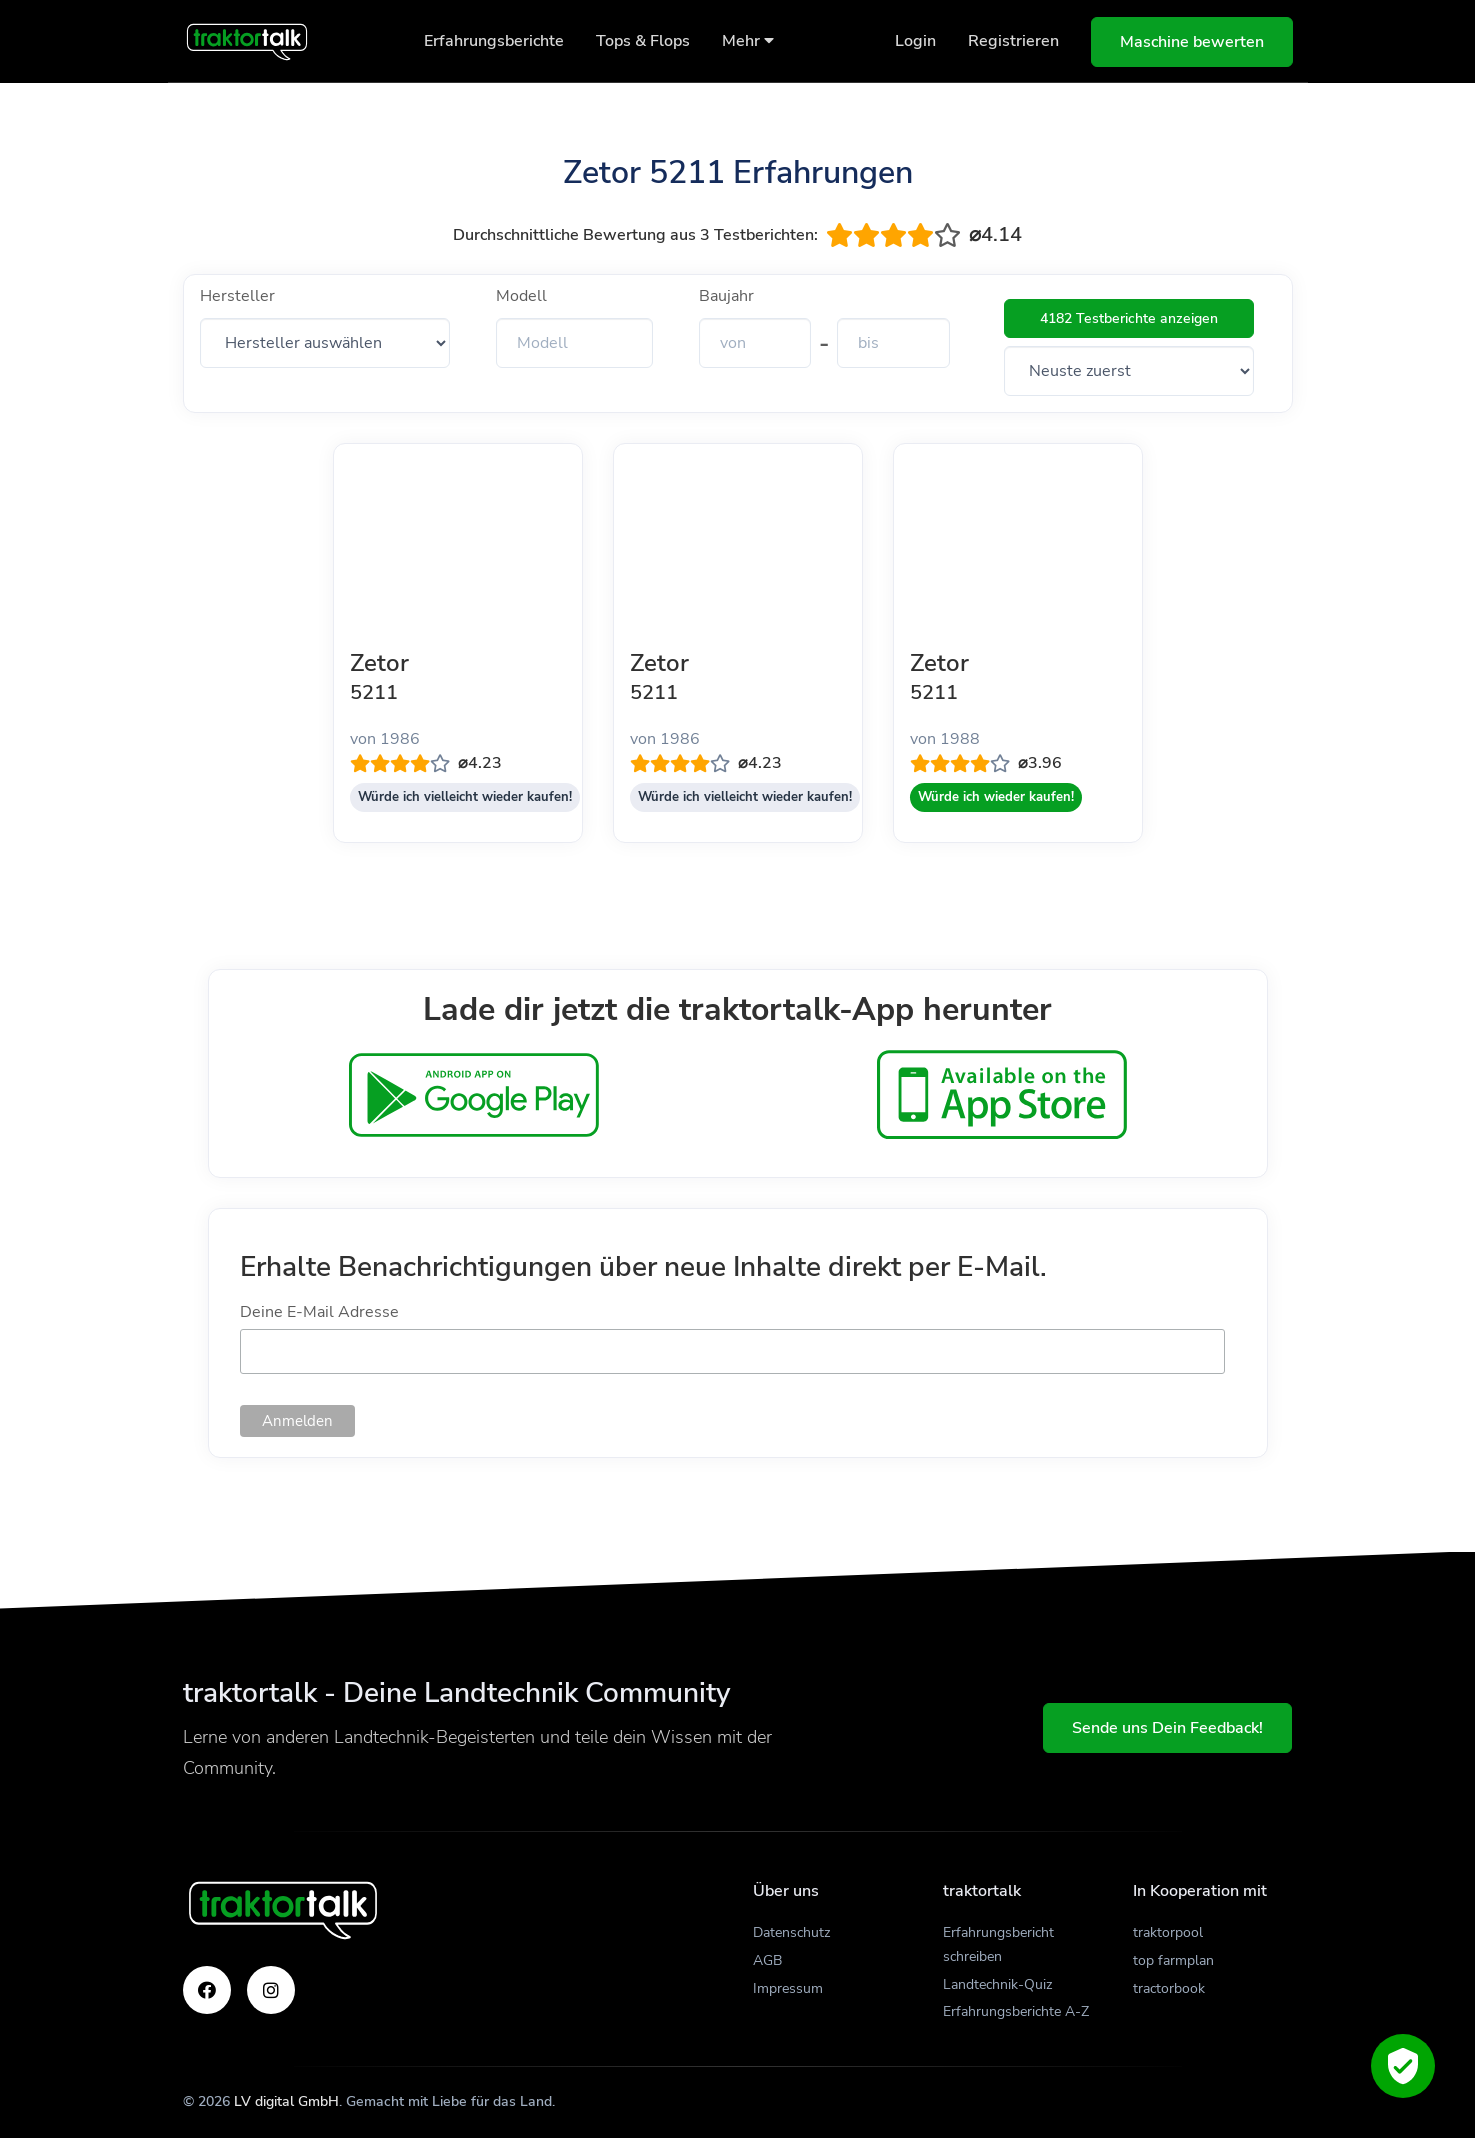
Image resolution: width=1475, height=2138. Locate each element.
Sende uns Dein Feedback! (1167, 1728)
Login (915, 41)
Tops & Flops (643, 41)
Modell (521, 296)
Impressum (788, 1988)
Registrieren (1013, 41)
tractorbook (1169, 1988)
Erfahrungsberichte (494, 41)
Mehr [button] (748, 41)
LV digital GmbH (286, 2101)
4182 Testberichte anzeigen (1129, 318)
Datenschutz (791, 1932)
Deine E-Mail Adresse (319, 1312)
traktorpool (1168, 1932)
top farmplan (1173, 1960)
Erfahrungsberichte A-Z (1016, 2011)
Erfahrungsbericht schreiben (998, 1944)
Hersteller (237, 296)
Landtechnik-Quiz (997, 1984)
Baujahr (726, 296)
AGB (767, 1960)
